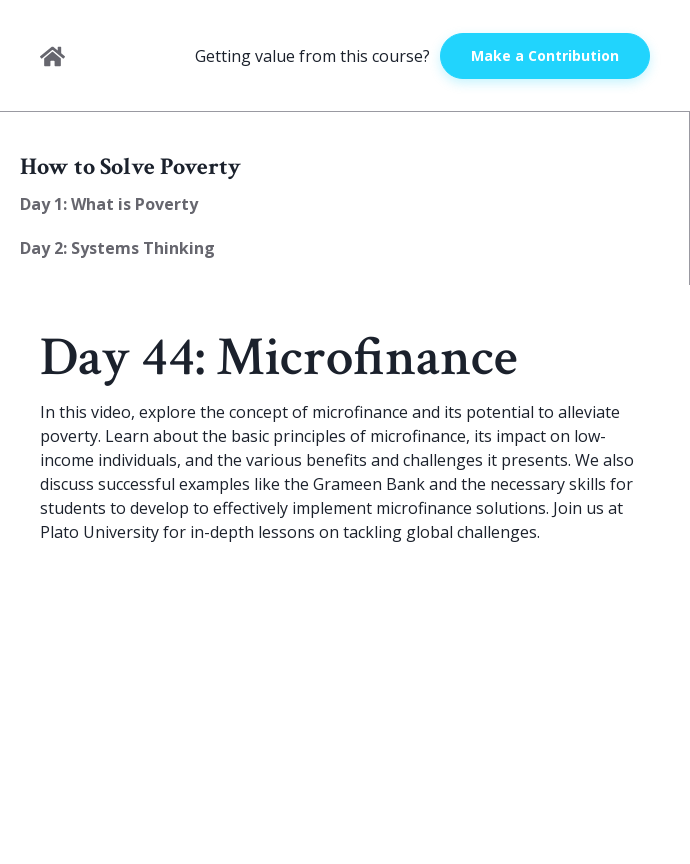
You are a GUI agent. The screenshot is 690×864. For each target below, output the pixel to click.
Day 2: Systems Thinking (117, 248)
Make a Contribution (545, 55)
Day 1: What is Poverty (109, 204)
